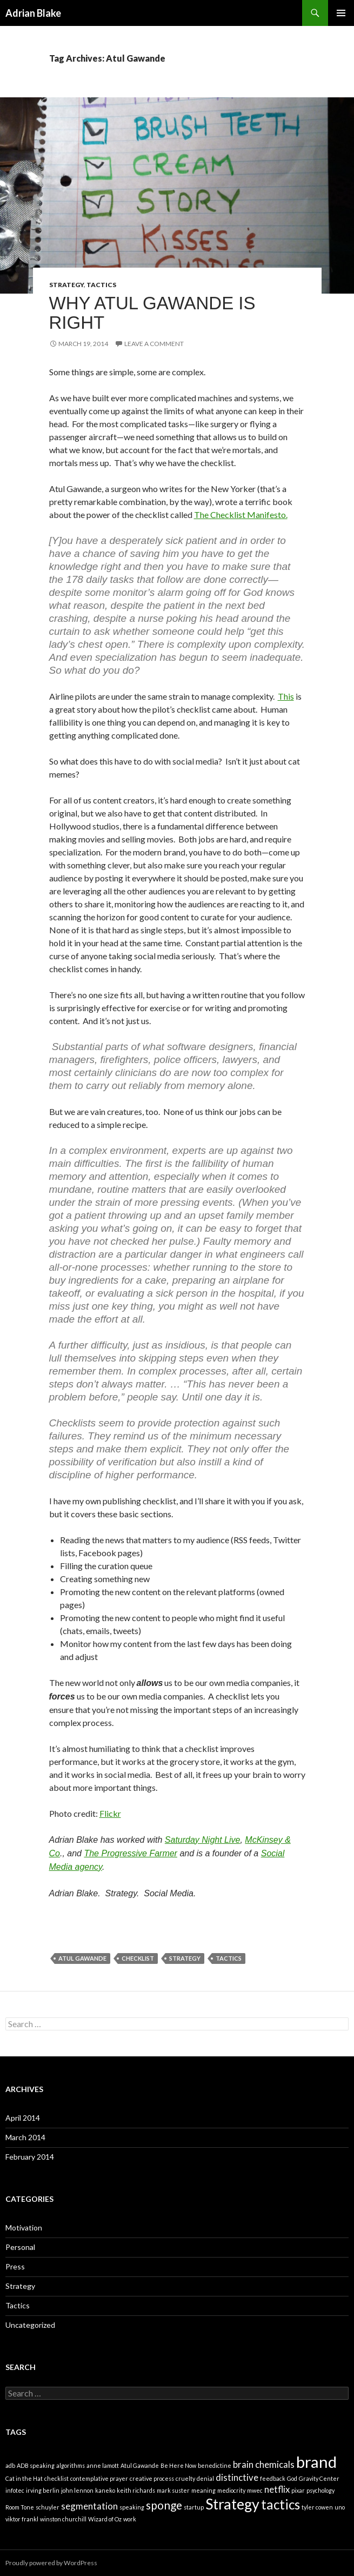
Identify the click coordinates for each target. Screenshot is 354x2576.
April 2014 (22, 2117)
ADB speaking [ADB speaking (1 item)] (36, 2465)
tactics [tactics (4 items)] (280, 2504)
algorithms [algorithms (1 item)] (70, 2465)
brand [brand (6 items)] (316, 2461)
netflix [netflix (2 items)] (277, 2489)
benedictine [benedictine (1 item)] (214, 2465)
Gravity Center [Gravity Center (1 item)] (319, 2478)
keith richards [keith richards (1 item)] (136, 2490)
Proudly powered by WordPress (51, 2563)
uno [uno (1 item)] (340, 2507)
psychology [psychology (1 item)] (320, 2490)
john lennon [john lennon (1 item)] (77, 2490)
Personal (20, 2247)
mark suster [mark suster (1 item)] (173, 2490)
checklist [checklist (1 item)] (56, 2478)
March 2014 (25, 2137)
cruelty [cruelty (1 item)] (185, 2478)
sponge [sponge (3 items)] (164, 2505)
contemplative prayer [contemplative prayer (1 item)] (99, 2478)
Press (15, 2266)
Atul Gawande (82, 1958)
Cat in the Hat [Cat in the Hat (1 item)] (24, 2478)
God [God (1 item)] (292, 2478)
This (286, 696)
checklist (138, 1958)
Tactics (101, 285)
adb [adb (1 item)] (10, 2465)
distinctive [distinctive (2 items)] (237, 2477)
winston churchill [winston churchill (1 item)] (63, 2518)
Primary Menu (341, 13)
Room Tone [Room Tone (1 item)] (19, 2507)
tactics (229, 1958)
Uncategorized (30, 2324)
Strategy (66, 285)
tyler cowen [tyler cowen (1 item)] (317, 2507)
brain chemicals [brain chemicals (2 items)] (264, 2464)
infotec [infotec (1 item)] (14, 2490)
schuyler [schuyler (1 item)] (47, 2507)
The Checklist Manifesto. (241, 514)
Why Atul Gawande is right (152, 313)
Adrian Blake (33, 13)
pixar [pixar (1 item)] (298, 2490)
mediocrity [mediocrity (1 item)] (231, 2490)
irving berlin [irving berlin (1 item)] (42, 2490)
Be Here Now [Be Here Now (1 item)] (178, 2465)
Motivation (23, 2227)
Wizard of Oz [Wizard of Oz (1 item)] (105, 2518)
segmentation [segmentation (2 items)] (89, 2506)
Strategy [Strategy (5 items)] (232, 2504)
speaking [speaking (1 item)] (131, 2507)
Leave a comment (154, 344)
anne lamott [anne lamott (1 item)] (102, 2465)
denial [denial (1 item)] (205, 2478)
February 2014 (29, 2156)
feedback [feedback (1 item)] (272, 2478)
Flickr (110, 1813)
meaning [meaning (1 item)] (203, 2490)
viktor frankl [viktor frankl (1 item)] (21, 2518)
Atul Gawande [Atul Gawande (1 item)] (140, 2465)
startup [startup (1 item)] (194, 2507)
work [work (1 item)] (129, 2518)
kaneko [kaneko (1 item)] (105, 2490)
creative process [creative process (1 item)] (152, 2478)
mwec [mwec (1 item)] (255, 2490)
